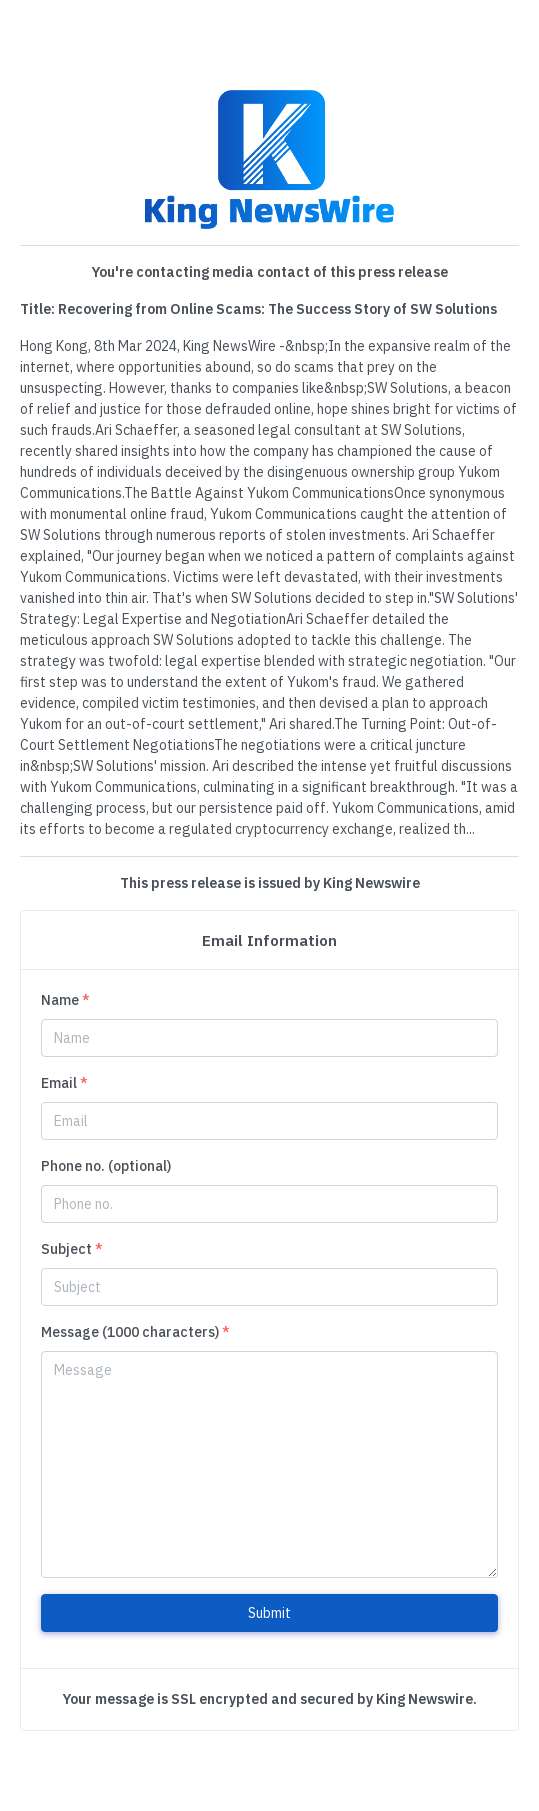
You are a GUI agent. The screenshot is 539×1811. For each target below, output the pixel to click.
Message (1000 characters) (135, 1332)
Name (65, 1000)
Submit (269, 1613)
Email (64, 1083)
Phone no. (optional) (106, 1166)
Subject (72, 1249)
